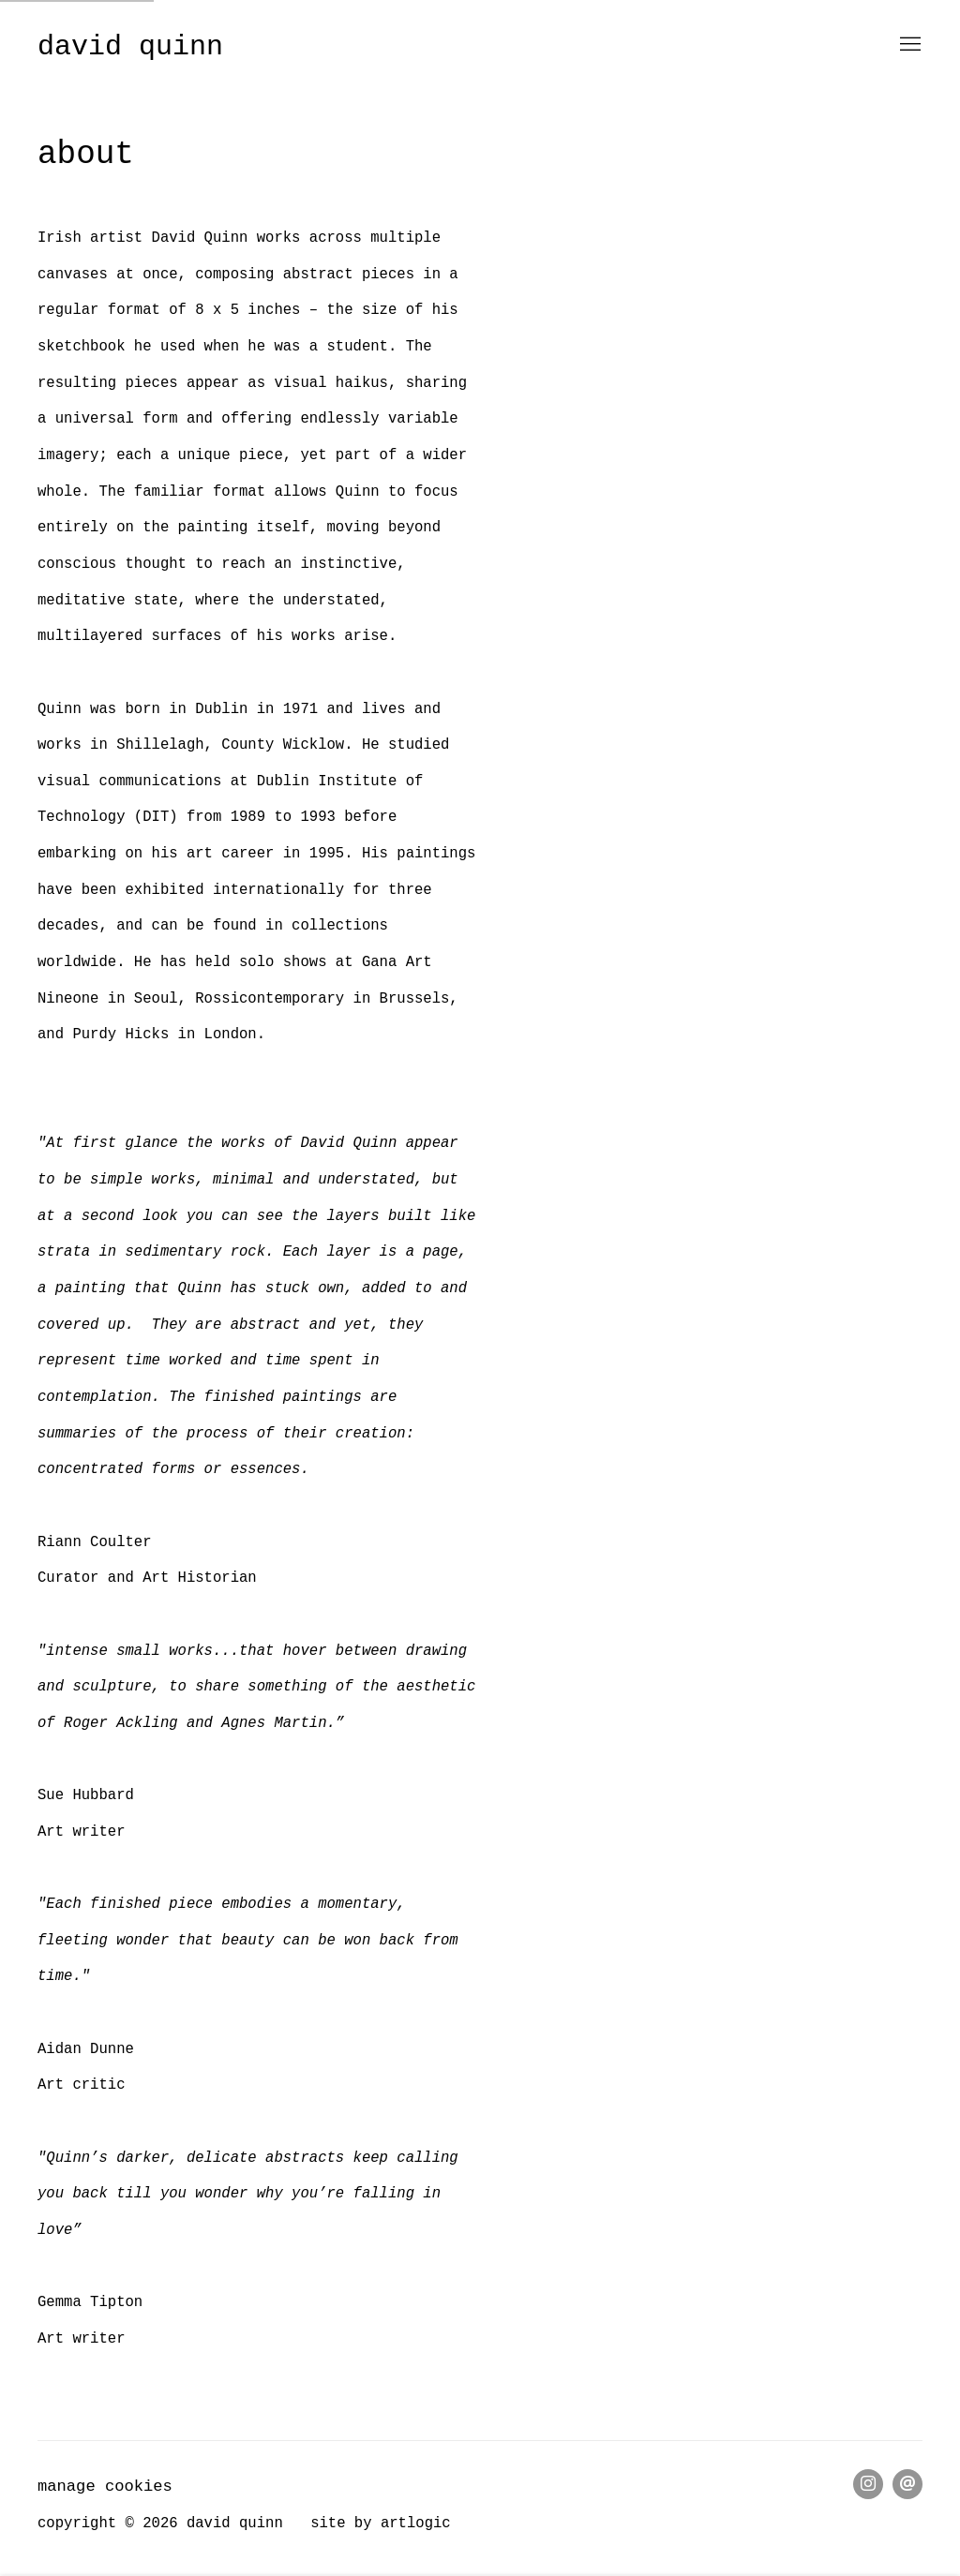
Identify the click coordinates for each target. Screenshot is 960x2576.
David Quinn (130, 47)
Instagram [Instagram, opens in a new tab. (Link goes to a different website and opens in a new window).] (868, 2484)
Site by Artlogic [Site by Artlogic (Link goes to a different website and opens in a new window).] (380, 2523)
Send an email (907, 2484)
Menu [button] (908, 45)
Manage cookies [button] (105, 2486)
